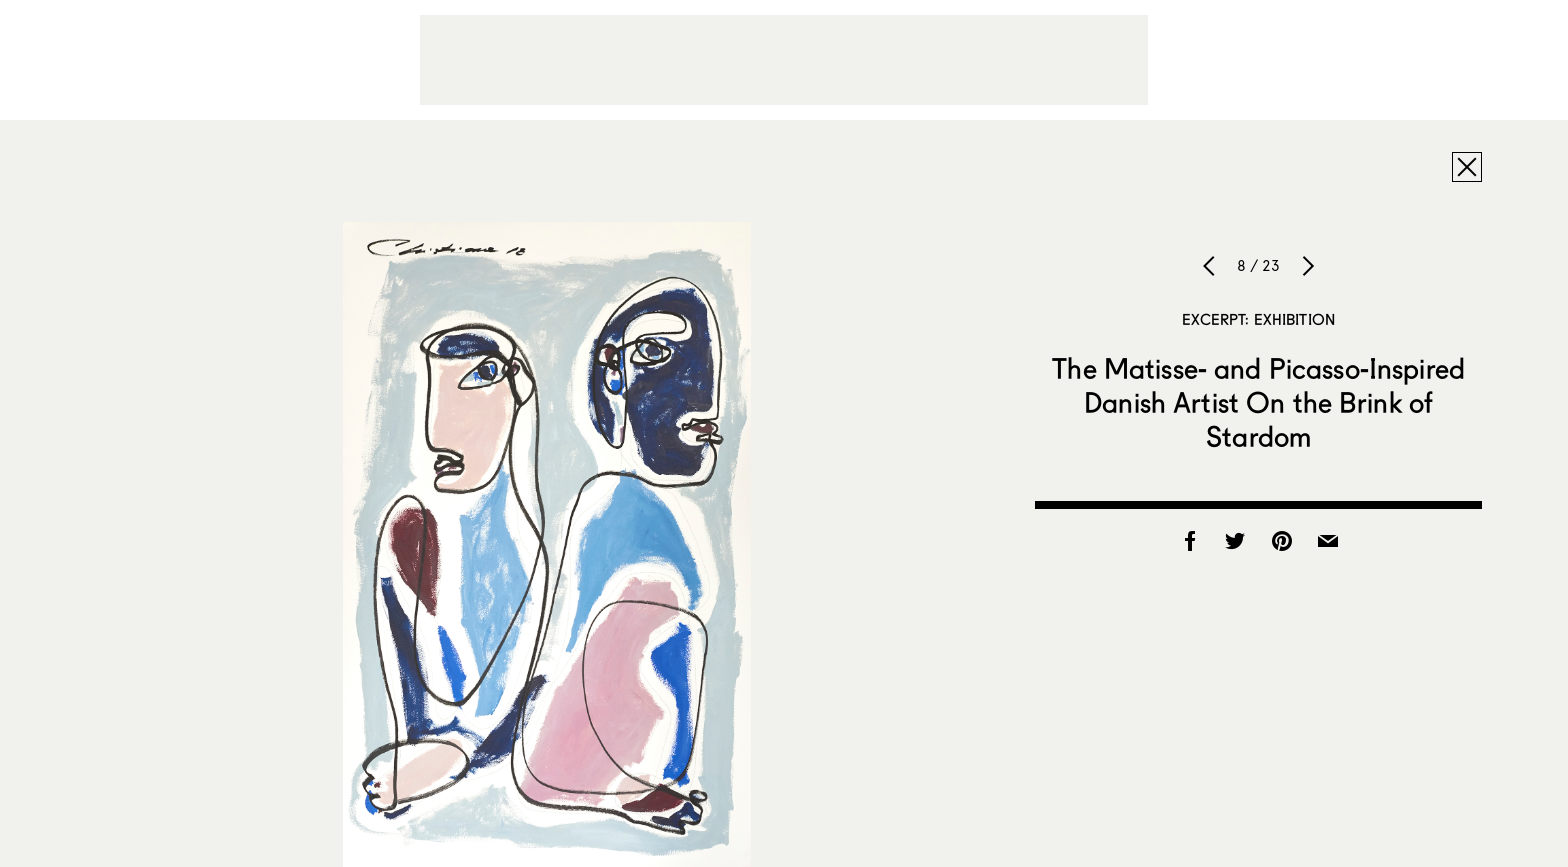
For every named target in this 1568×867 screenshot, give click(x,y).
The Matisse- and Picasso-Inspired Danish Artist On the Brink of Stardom (1258, 402)
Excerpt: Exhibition (1258, 319)
